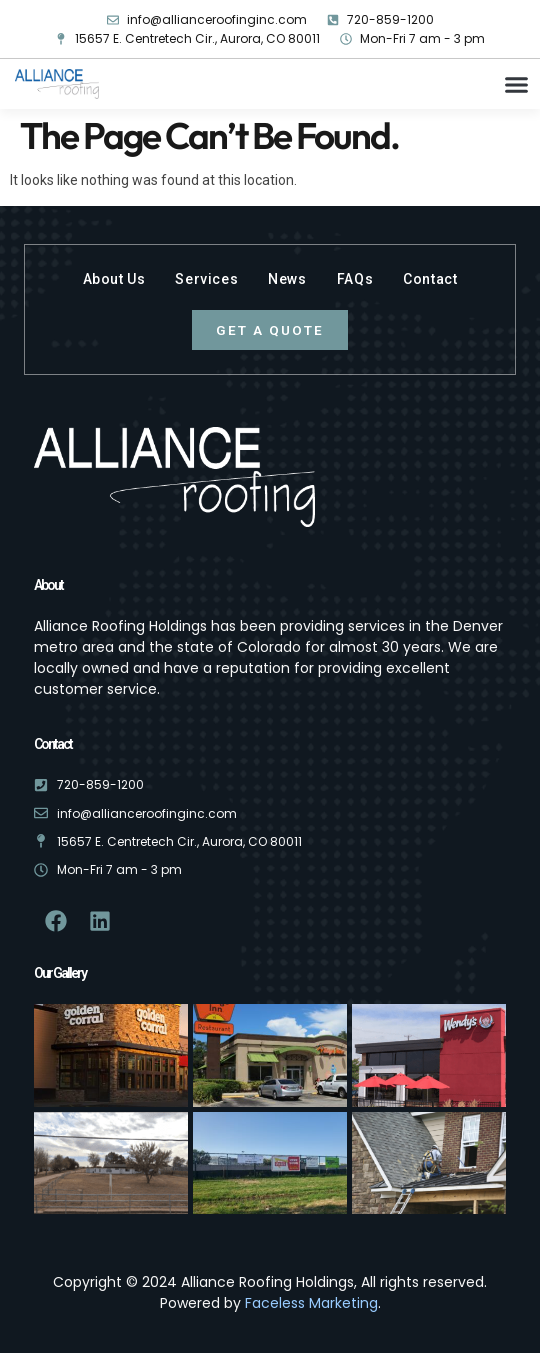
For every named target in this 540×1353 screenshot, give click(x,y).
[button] (517, 85)
